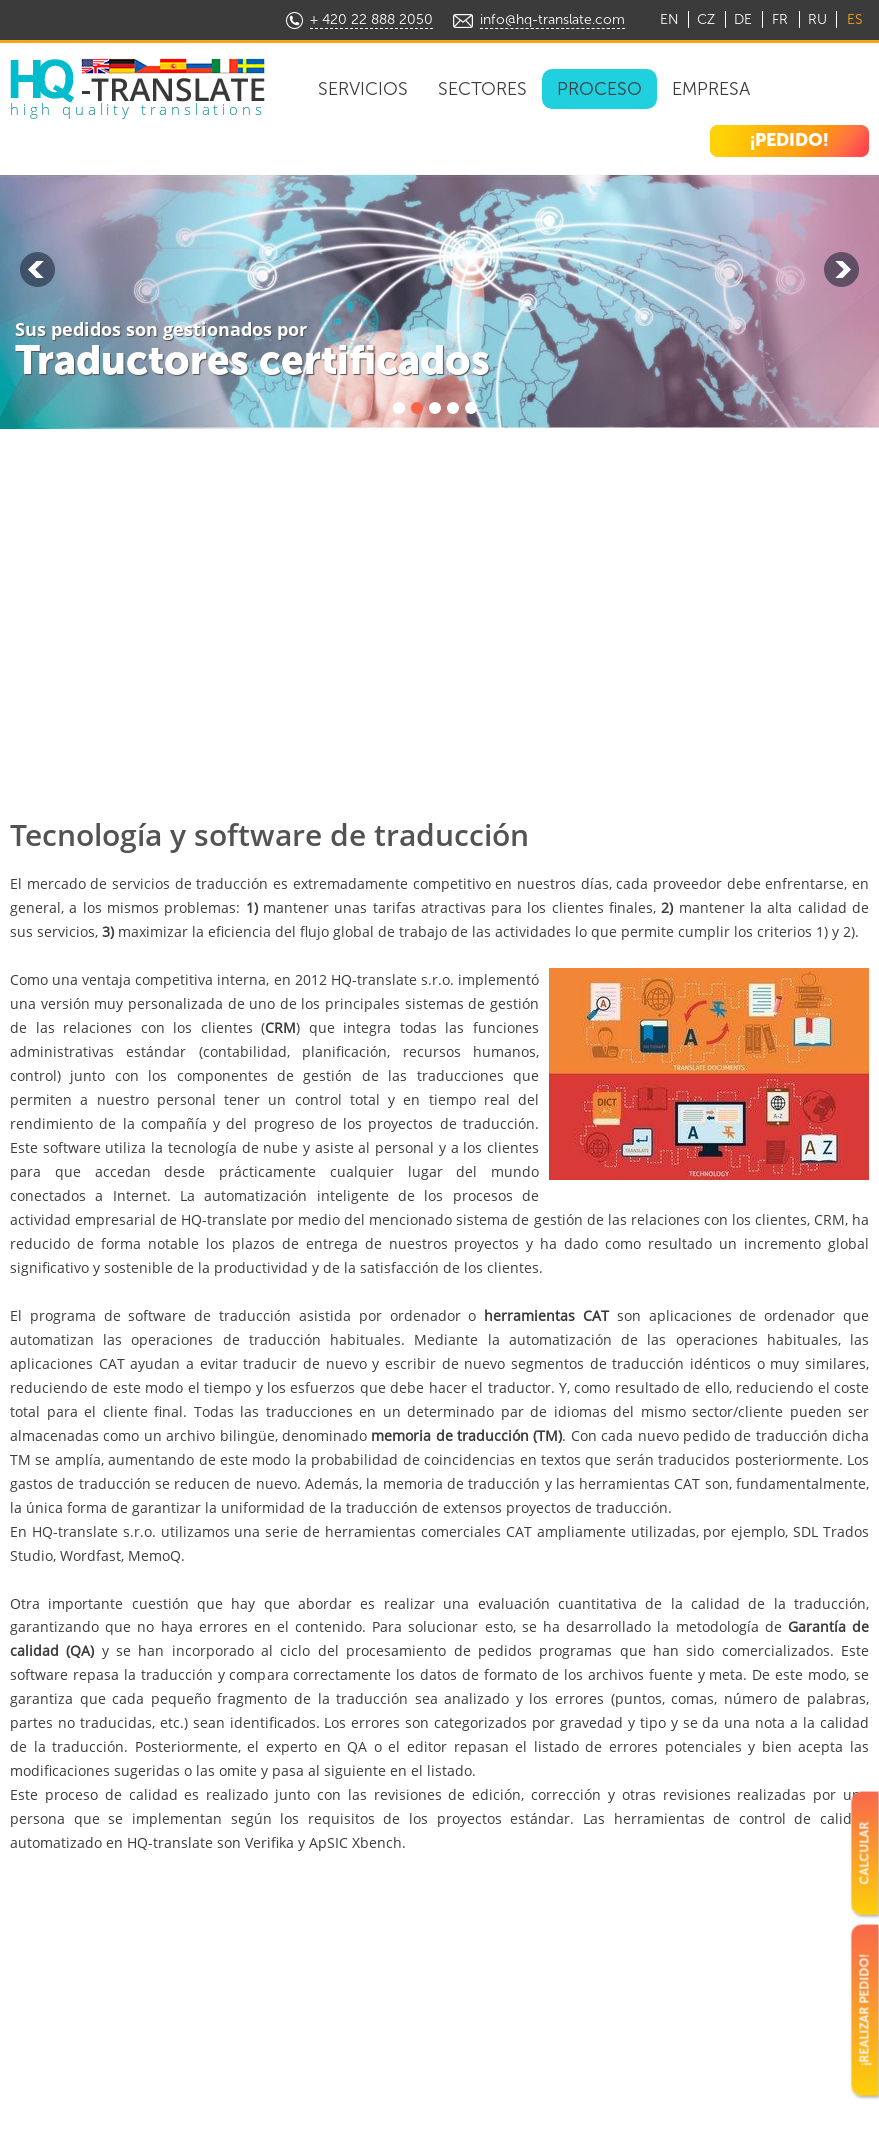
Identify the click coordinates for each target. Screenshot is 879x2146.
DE (743, 19)
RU (817, 19)
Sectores (482, 89)
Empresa (711, 89)
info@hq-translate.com (552, 19)
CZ (706, 19)
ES (854, 19)
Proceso (599, 89)
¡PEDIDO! (789, 140)
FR (780, 19)
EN (669, 19)
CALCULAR (864, 1852)
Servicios (363, 89)
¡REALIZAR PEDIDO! (864, 2009)
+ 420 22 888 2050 (371, 19)
